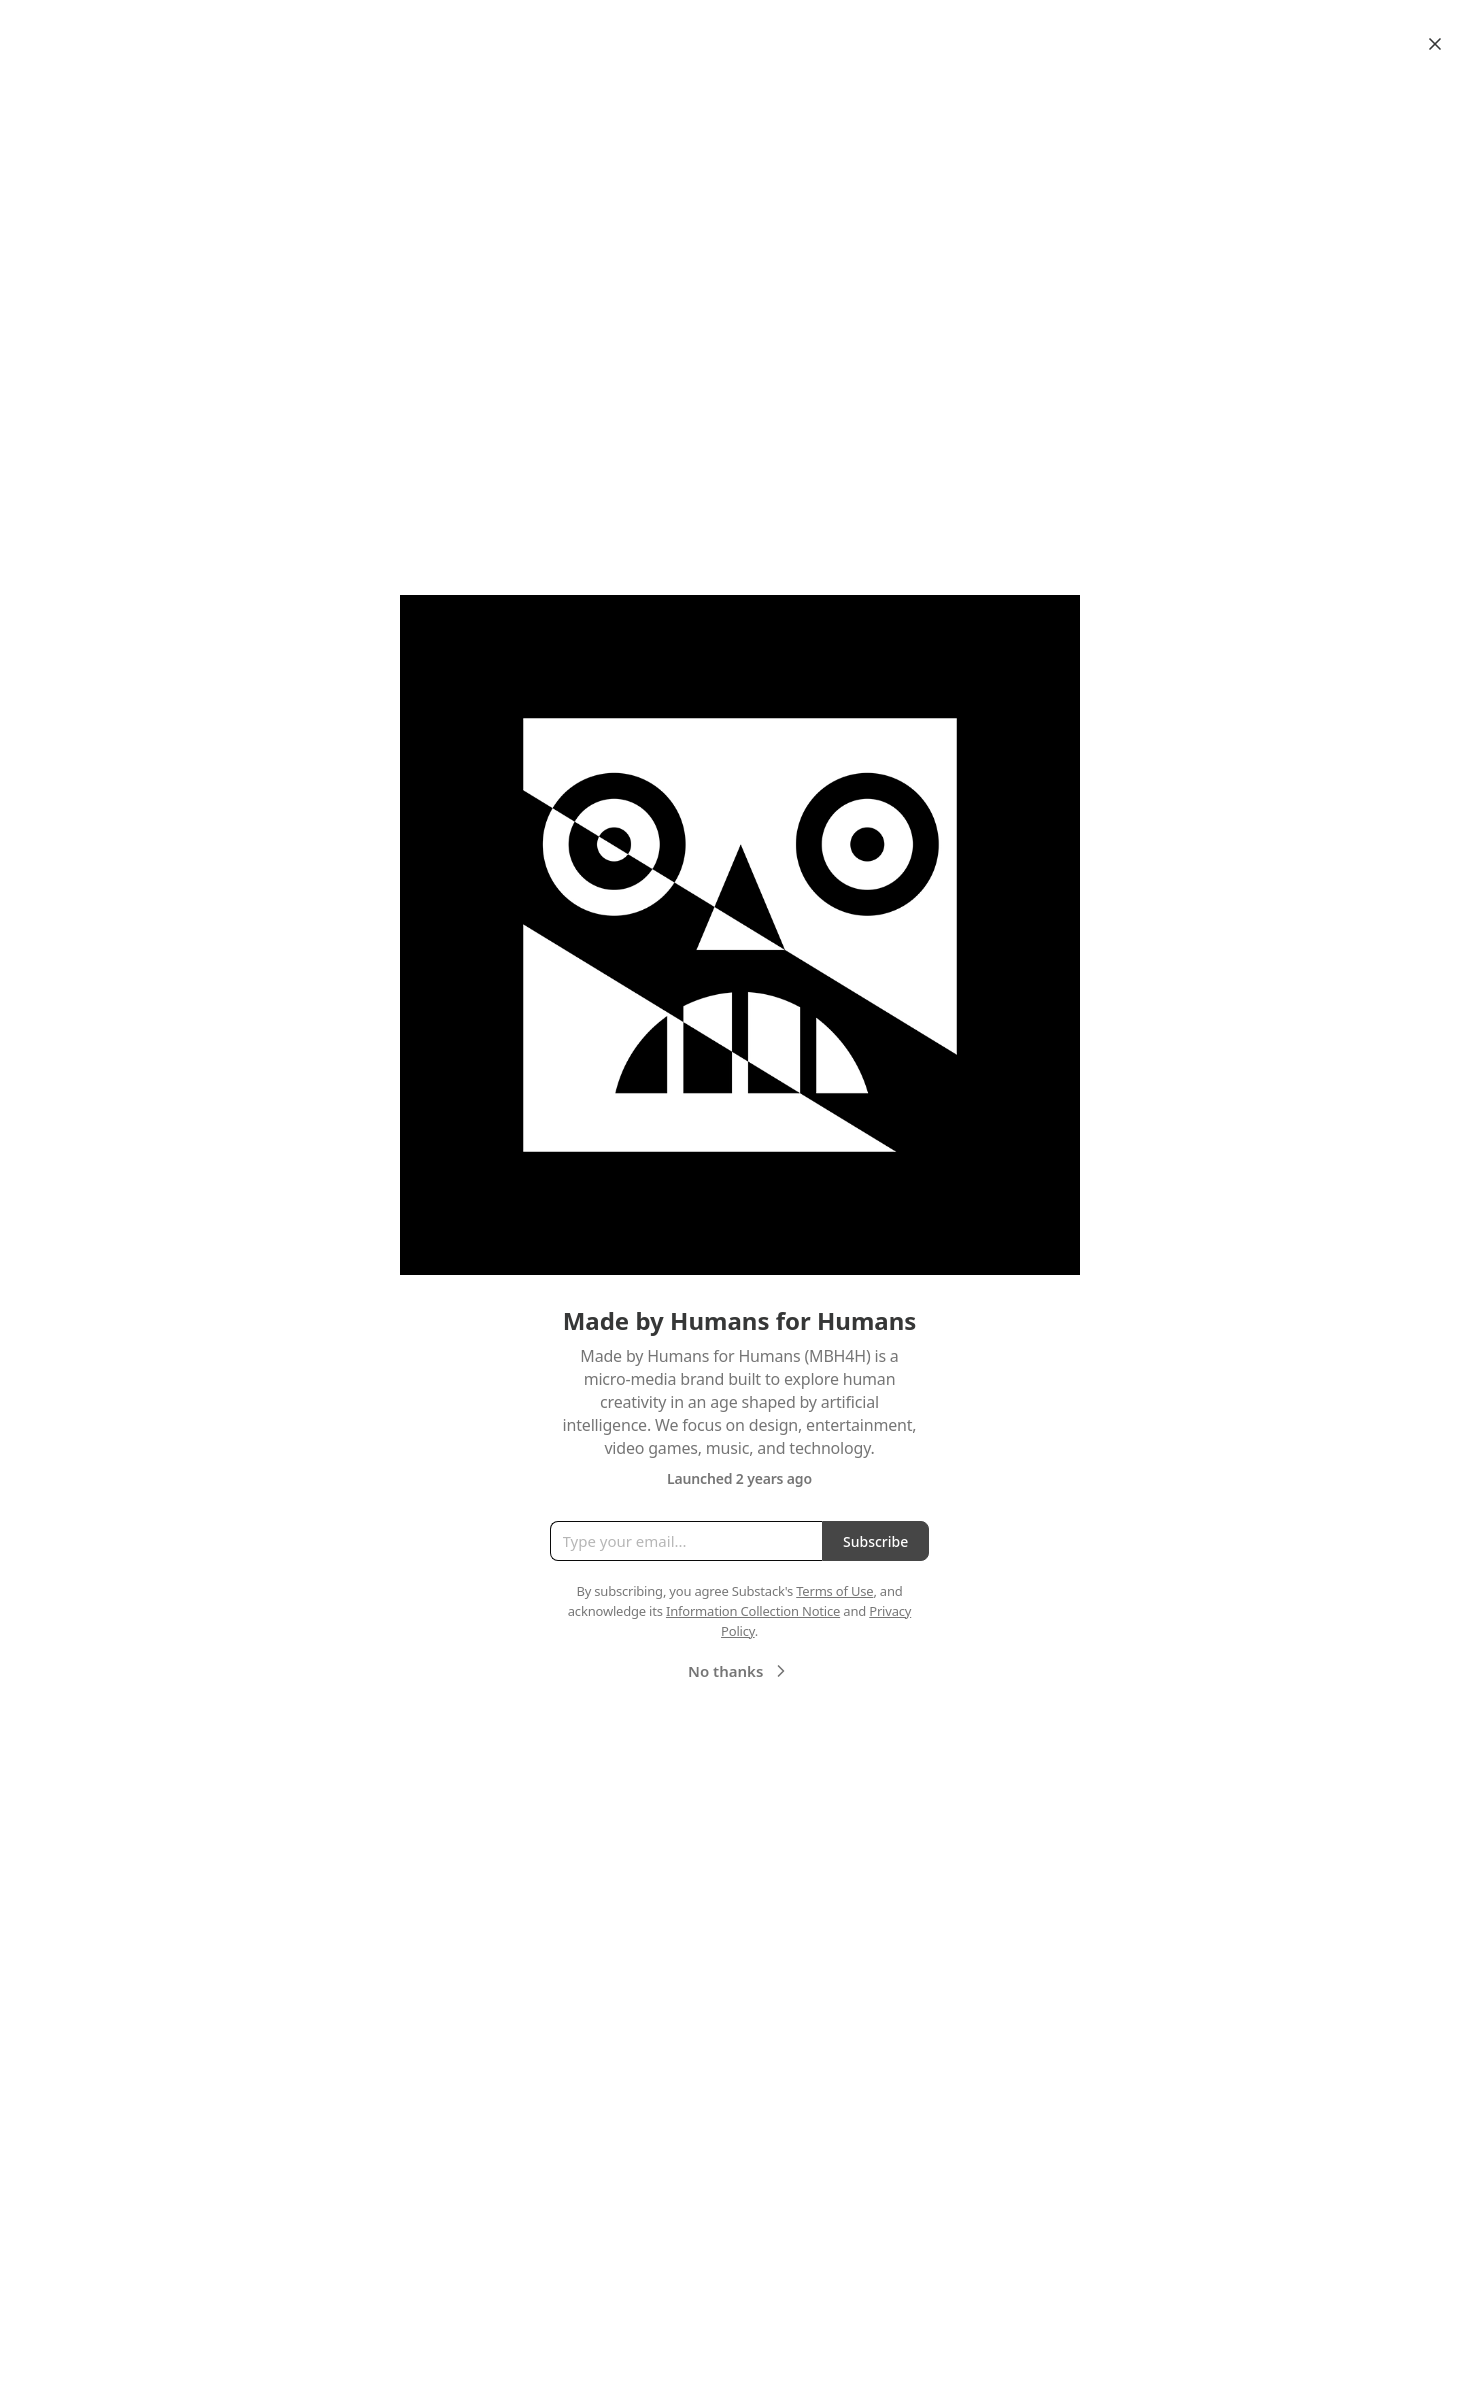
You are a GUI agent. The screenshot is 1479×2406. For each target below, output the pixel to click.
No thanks (739, 1671)
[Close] (1435, 44)
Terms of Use (834, 1591)
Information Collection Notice (753, 1611)
